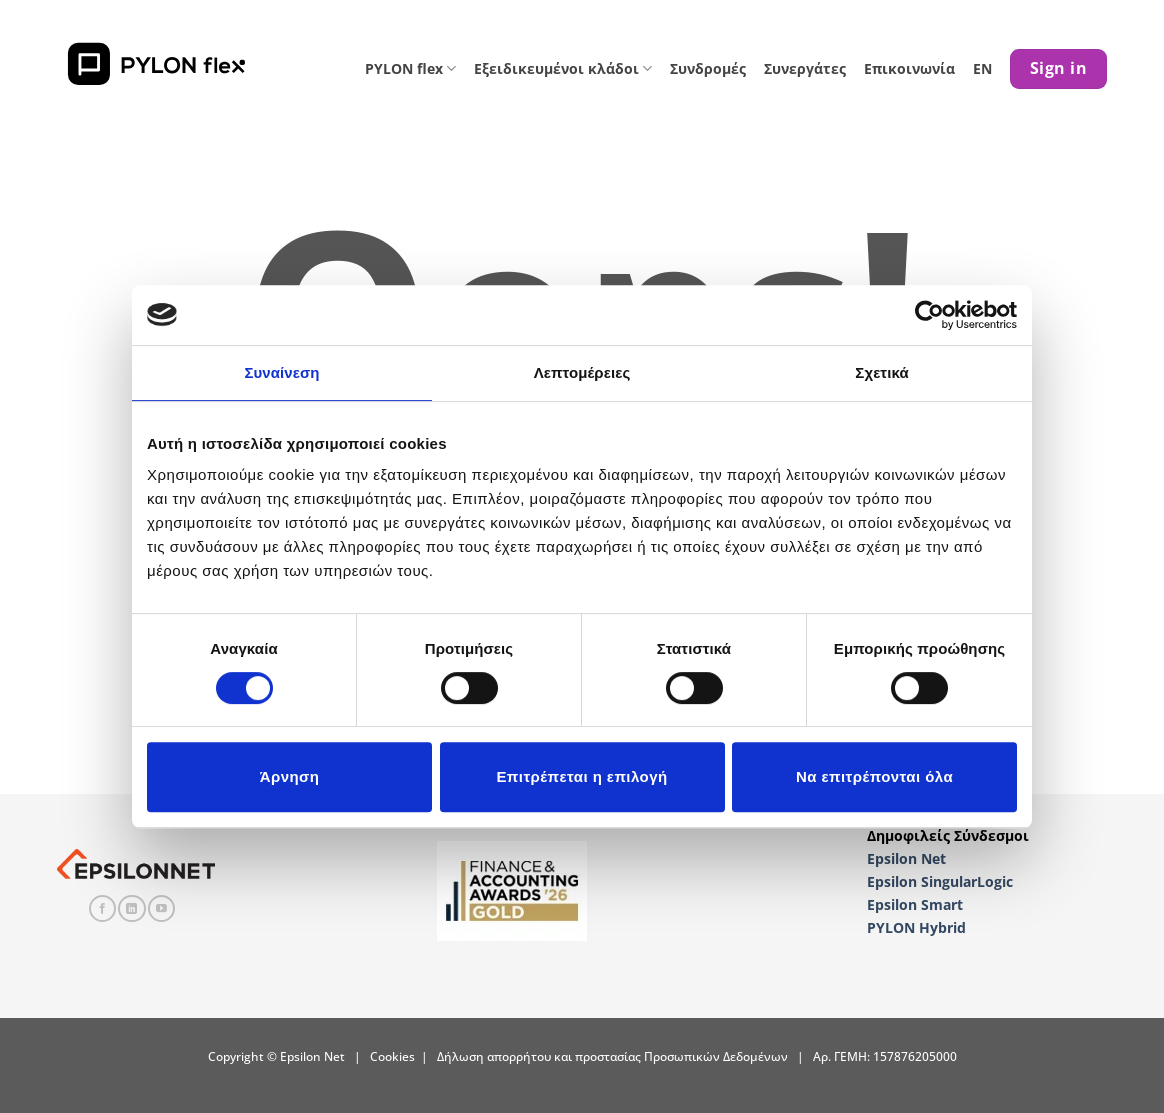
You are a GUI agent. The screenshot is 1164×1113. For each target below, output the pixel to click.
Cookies (392, 1056)
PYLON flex (410, 68)
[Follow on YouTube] (161, 909)
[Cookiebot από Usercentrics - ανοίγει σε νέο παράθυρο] (929, 315)
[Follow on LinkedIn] (131, 909)
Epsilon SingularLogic (940, 881)
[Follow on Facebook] (102, 909)
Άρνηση (290, 776)
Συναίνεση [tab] (281, 372)
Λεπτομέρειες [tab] (582, 372)
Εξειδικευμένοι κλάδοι (563, 68)
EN (982, 68)
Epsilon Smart (915, 904)
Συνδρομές (708, 68)
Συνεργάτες (805, 68)
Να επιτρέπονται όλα (874, 776)
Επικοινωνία (909, 68)
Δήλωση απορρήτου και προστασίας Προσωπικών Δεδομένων (612, 1056)
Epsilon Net (906, 858)
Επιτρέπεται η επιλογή (581, 776)
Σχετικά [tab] (881, 372)
